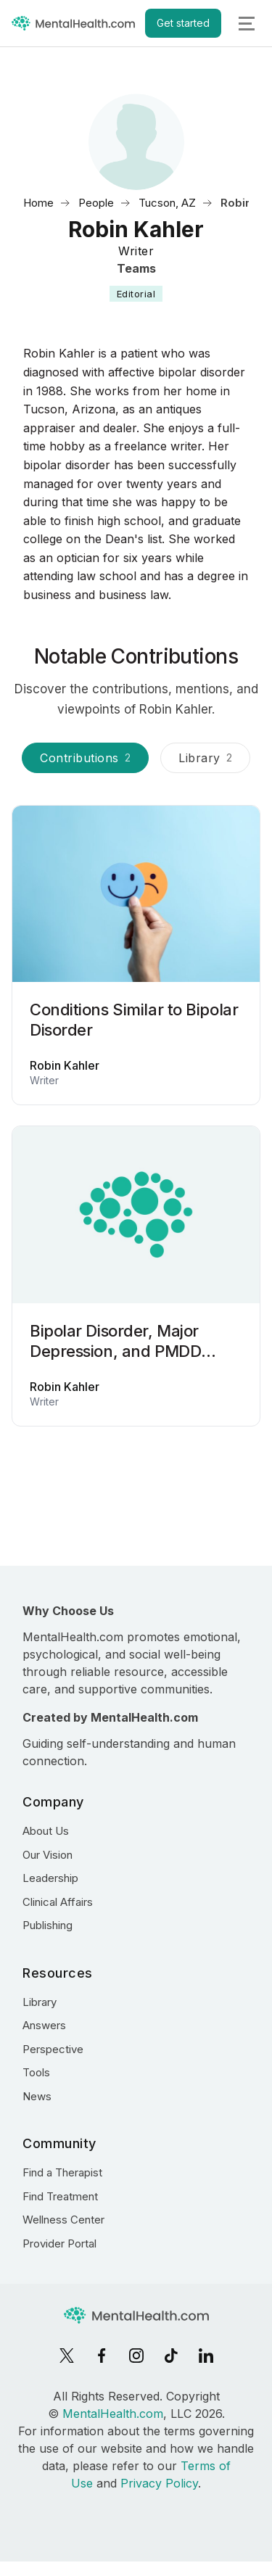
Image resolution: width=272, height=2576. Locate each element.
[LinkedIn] (206, 2355)
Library (205, 758)
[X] (66, 2355)
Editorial (136, 294)
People (96, 203)
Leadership (50, 1878)
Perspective (52, 2049)
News (36, 2096)
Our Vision (47, 1855)
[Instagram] (136, 2355)
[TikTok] (171, 2355)
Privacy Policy (159, 2483)
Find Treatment (60, 2196)
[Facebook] (101, 2355)
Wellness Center (63, 2219)
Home (38, 203)
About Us (45, 1831)
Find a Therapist (62, 2172)
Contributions (85, 758)
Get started (183, 23)
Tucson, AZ (167, 203)
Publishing (47, 1925)
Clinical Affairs (57, 1902)
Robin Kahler (64, 1065)
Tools (36, 2072)
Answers (44, 2025)
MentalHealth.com (112, 2413)
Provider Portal (59, 2243)
